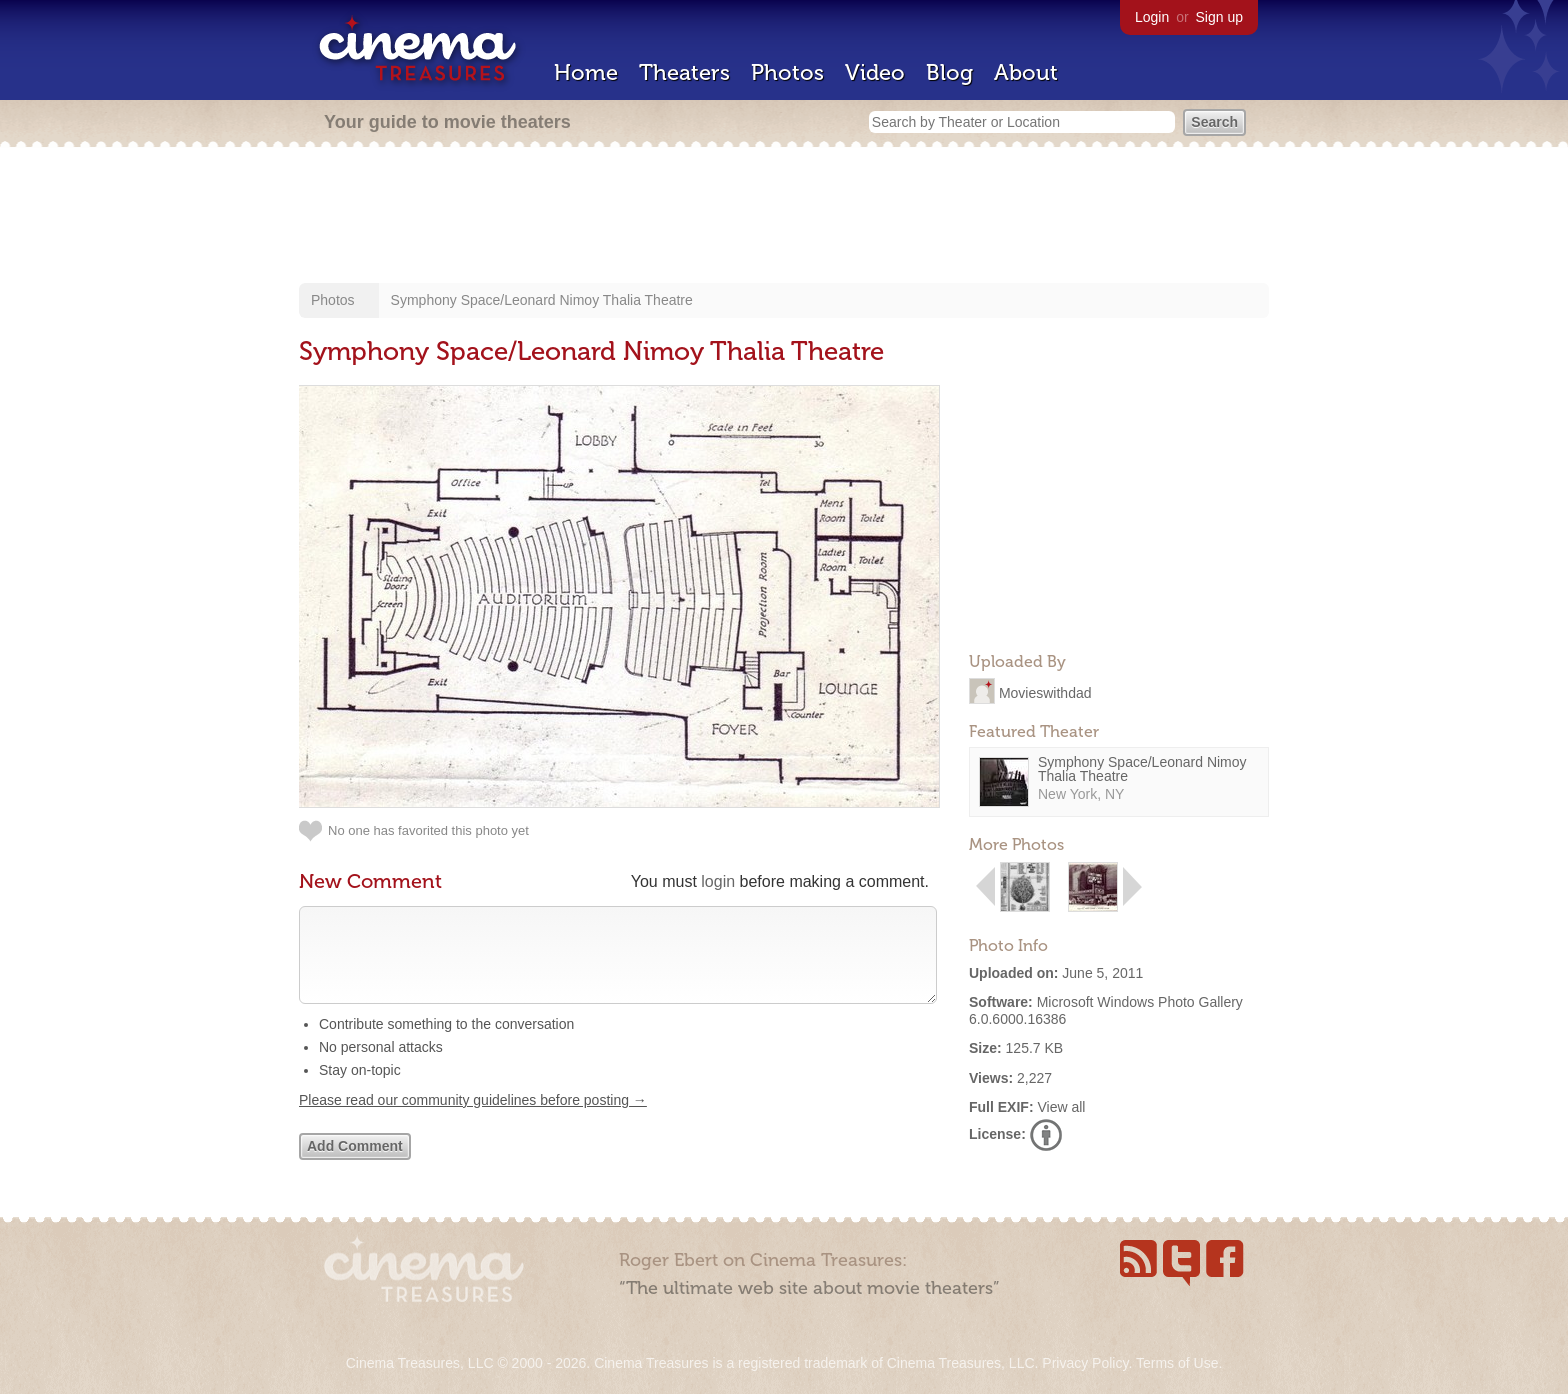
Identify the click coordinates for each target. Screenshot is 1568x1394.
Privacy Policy (1085, 1363)
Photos (787, 72)
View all (1061, 1107)
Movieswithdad (1045, 692)
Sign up (1219, 17)
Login (1152, 17)
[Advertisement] (784, 217)
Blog (949, 72)
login (718, 881)
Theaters (684, 72)
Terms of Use (1177, 1363)
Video (875, 72)
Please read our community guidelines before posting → (473, 1120)
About (1026, 72)
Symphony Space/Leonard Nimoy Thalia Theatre (542, 300)
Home (586, 72)
